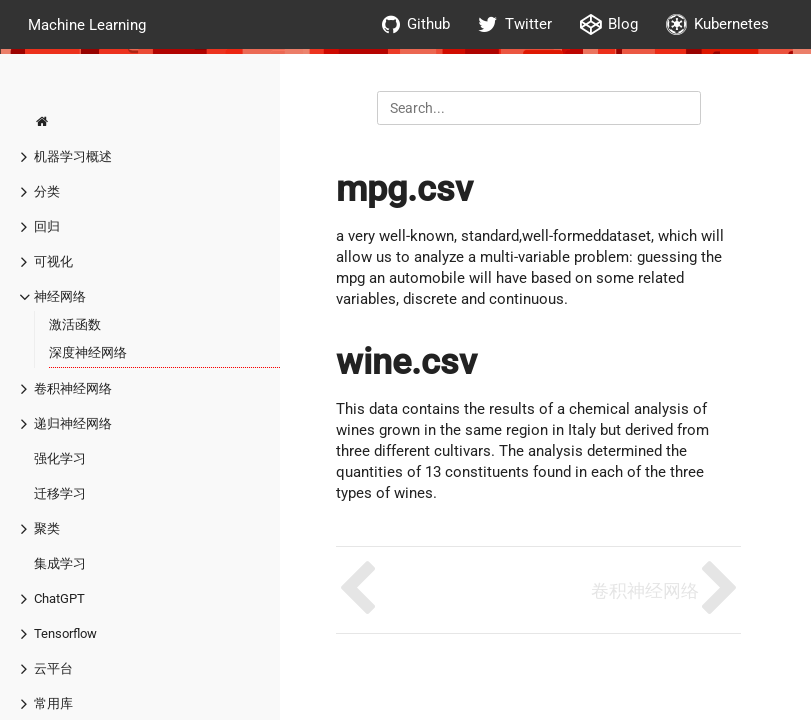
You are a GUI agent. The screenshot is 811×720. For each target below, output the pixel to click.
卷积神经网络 (73, 388)
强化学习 (60, 458)
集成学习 (60, 563)
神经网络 (60, 296)
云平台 (53, 668)
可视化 (53, 261)
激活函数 (75, 324)
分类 (47, 191)
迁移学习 (60, 493)
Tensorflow (65, 633)
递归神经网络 (73, 423)
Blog (609, 24)
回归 (47, 226)
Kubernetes (717, 24)
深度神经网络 (88, 352)
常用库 (53, 703)
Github (416, 24)
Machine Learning (87, 24)
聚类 (47, 528)
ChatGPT (59, 598)
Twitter (515, 24)
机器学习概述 (73, 156)
